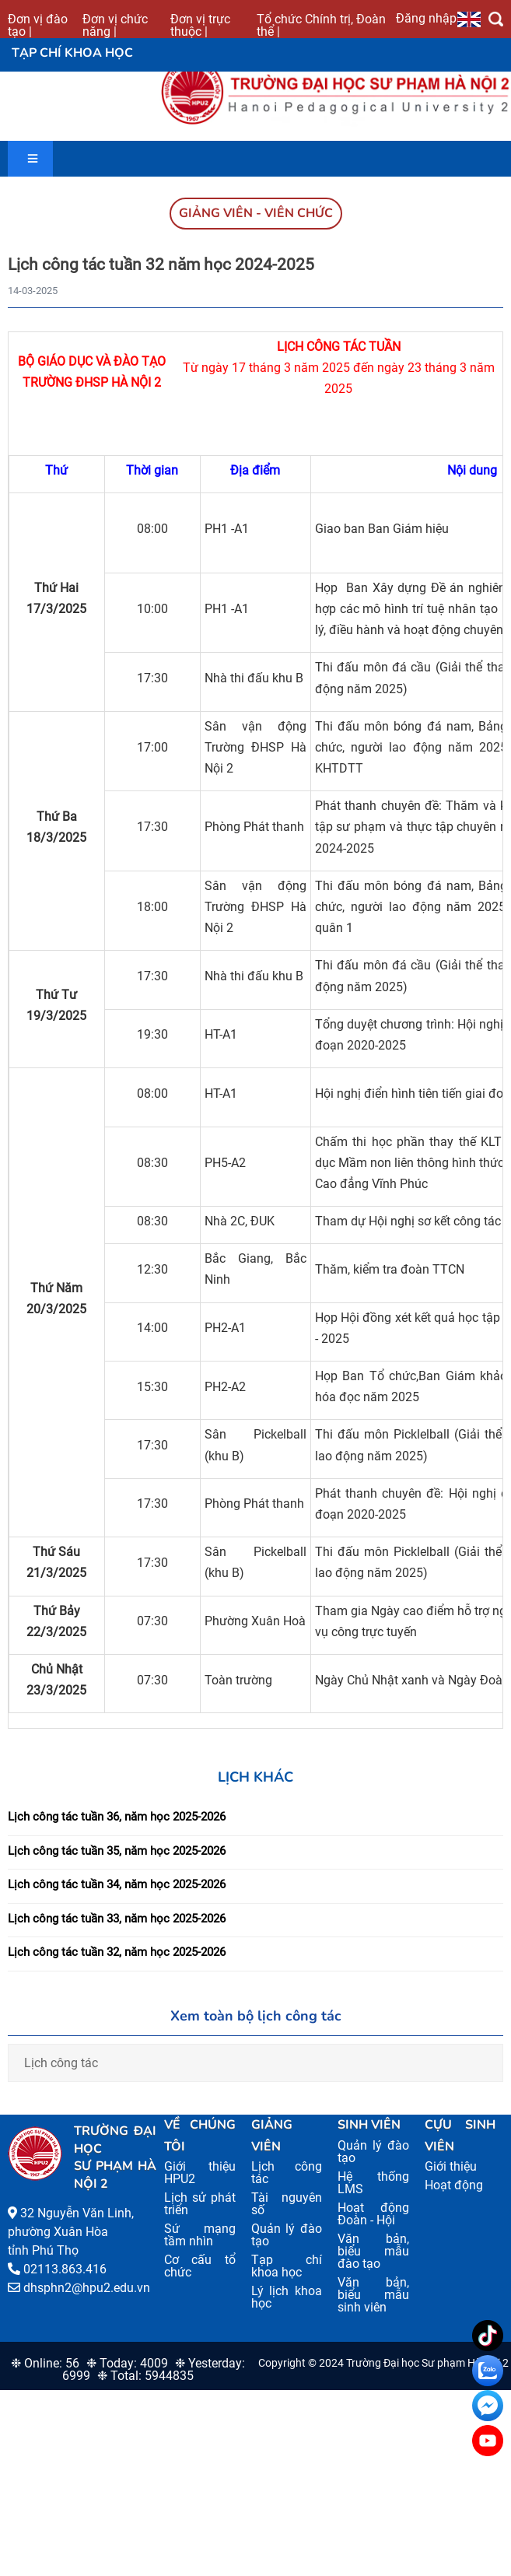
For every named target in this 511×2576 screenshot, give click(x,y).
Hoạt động (454, 2185)
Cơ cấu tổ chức (199, 2266)
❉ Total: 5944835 (145, 2375)
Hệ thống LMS (373, 2182)
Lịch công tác (61, 2063)
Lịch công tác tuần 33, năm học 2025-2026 (117, 1919)
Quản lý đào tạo (286, 2234)
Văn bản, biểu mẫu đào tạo (373, 2251)
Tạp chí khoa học (286, 2266)
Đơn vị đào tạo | (38, 25)
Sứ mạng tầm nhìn (199, 2234)
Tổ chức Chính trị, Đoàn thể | (321, 25)
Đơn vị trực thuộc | (200, 25)
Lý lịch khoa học (286, 2297)
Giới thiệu (451, 2166)
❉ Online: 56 (45, 2363)
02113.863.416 (65, 2269)
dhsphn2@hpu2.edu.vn (86, 2287)
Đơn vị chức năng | (115, 25)
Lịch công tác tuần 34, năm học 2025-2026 (117, 1884)
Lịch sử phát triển (199, 2203)
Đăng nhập (426, 18)
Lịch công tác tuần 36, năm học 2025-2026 (117, 1817)
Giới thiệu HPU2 (199, 2172)
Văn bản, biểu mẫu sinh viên (373, 2295)
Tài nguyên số (286, 2203)
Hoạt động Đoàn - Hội (373, 2213)
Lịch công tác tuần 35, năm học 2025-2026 (117, 1851)
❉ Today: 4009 (127, 2363)
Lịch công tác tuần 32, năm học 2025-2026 (117, 1952)
